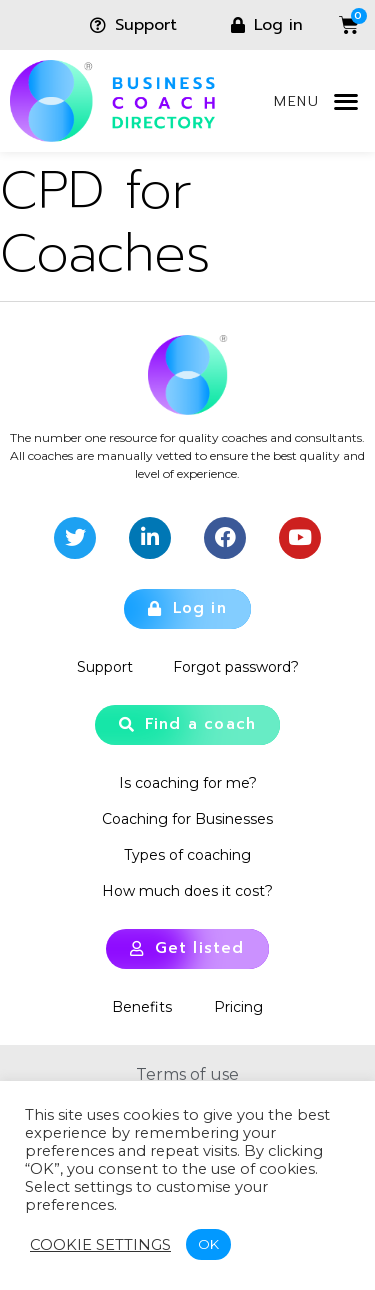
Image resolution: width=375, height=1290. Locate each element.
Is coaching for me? (188, 783)
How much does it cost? (187, 891)
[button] (345, 101)
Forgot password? (236, 667)
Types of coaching (187, 855)
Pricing (238, 1007)
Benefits (142, 1007)
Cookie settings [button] (100, 1245)
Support (105, 667)
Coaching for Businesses (187, 819)
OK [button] (208, 1244)
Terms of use (187, 1074)
